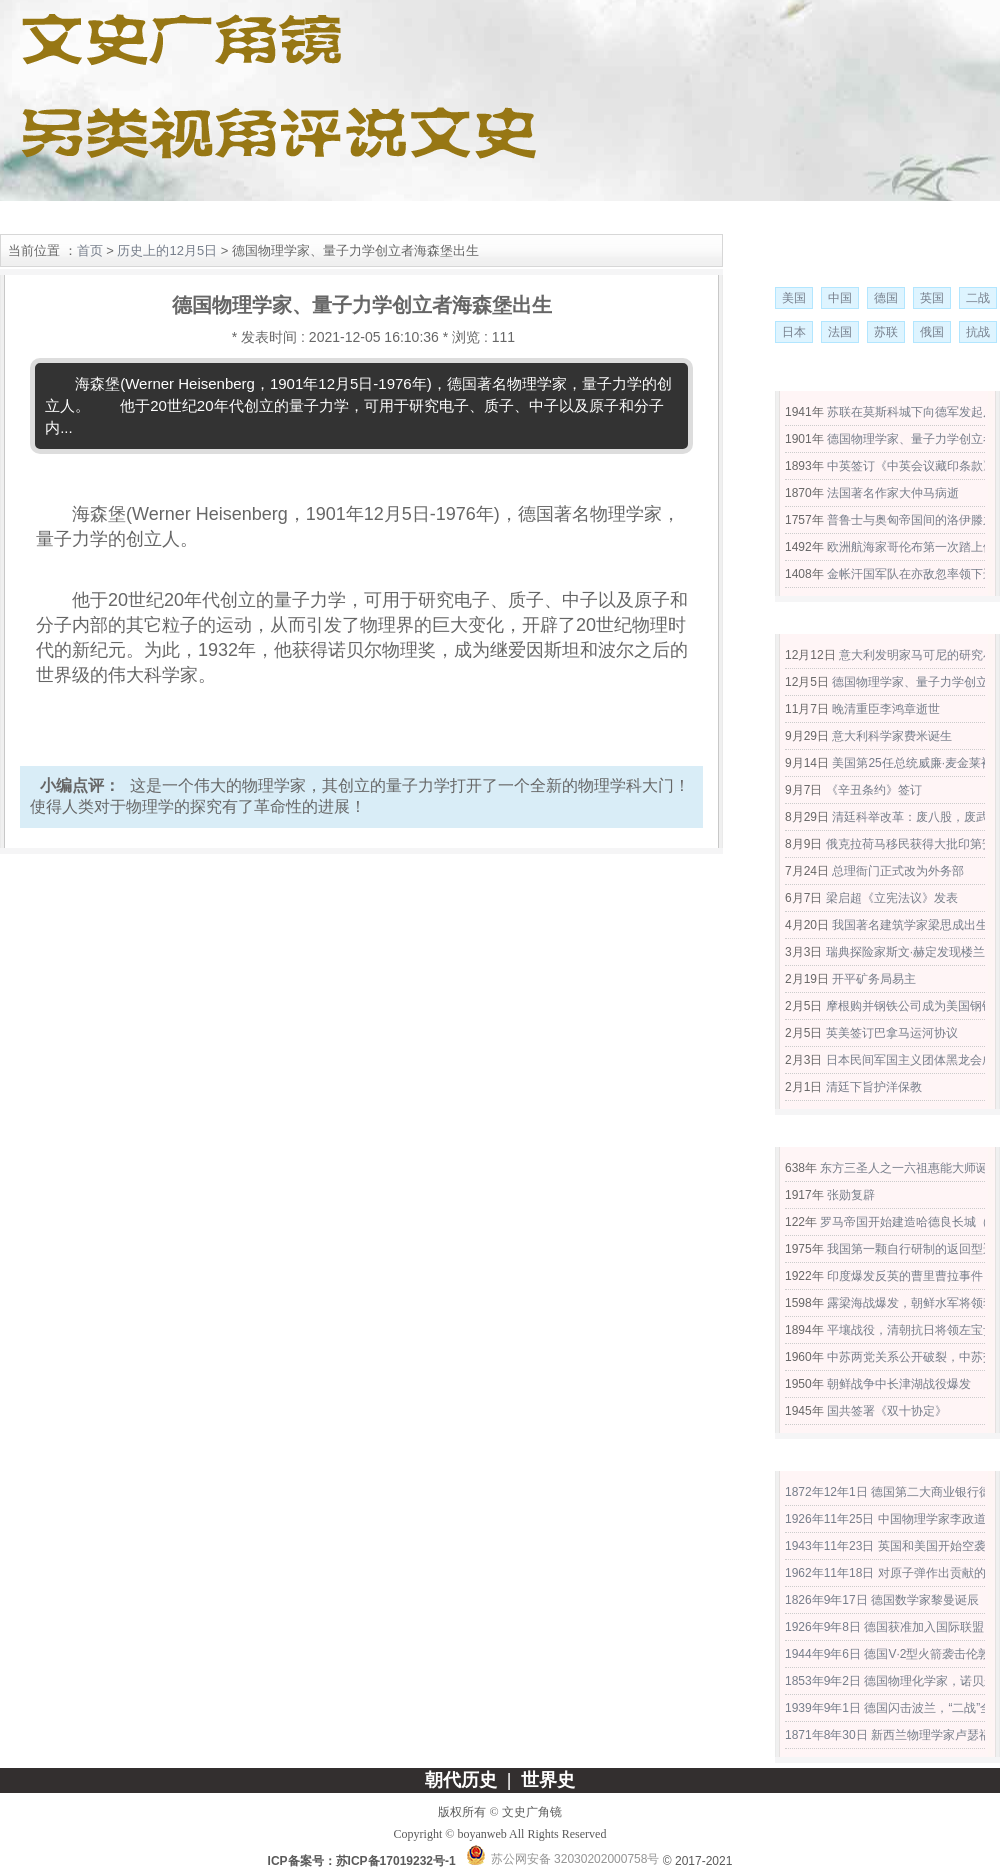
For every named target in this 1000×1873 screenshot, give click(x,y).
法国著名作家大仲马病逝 (893, 493)
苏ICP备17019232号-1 (396, 1861)
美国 (794, 298)
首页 (90, 250)
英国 (932, 298)
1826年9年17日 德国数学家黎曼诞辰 (882, 1600)
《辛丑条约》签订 (874, 790)
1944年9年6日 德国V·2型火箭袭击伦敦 (887, 1654)
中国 (840, 298)
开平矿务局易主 (874, 979)
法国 (840, 332)
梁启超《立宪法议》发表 (892, 898)
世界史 (217, 218)
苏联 (886, 332)
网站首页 (43, 218)
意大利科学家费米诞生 (892, 736)
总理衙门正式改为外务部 (898, 871)
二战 (978, 298)
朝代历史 (130, 218)
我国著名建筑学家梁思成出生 (910, 925)
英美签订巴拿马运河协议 (892, 1033)
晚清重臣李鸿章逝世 (886, 709)
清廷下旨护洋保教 (874, 1087)
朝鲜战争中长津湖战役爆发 (899, 1384)
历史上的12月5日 (167, 250)
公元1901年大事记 (875, 622)
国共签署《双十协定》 (887, 1411)
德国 (886, 298)
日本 (794, 332)
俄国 (932, 332)
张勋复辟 (851, 1195)
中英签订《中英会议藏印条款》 (911, 466)
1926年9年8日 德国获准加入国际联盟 (884, 1627)
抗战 (978, 332)
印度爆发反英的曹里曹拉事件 (905, 1276)
